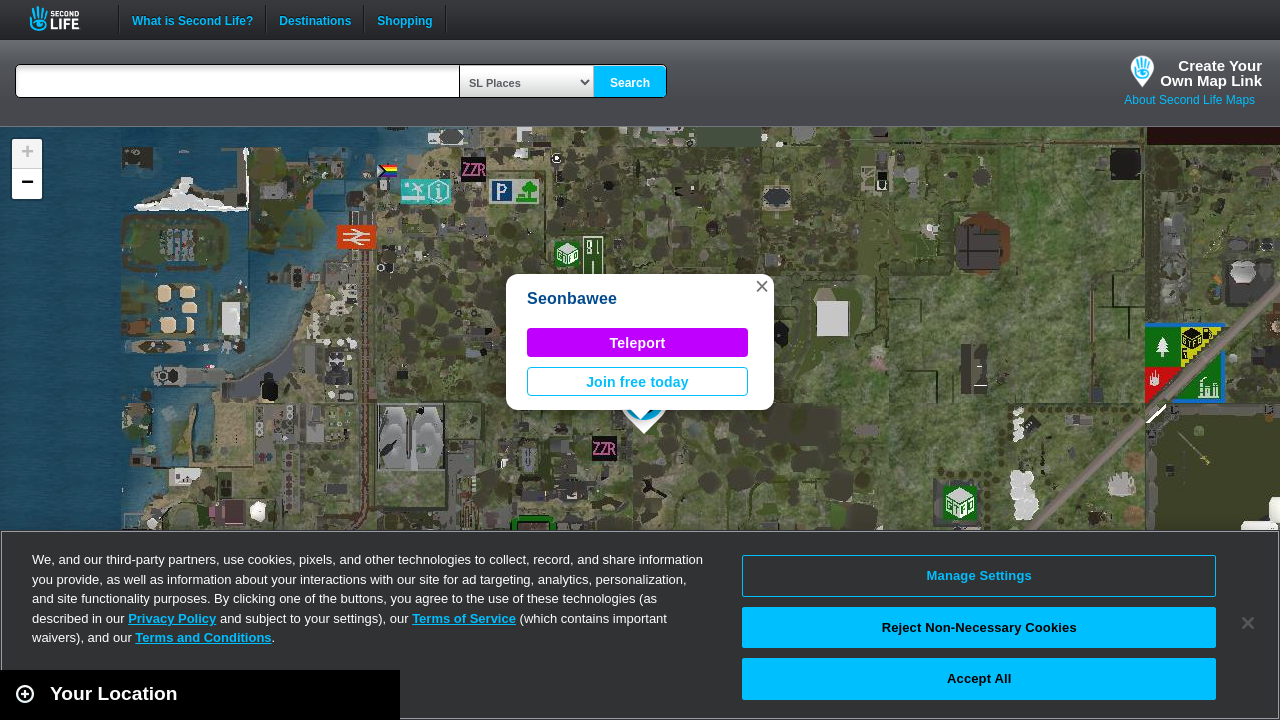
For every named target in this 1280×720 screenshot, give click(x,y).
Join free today (637, 382)
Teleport (638, 343)
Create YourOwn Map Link (1211, 73)
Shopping (404, 19)
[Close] (1248, 623)
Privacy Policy (172, 618)
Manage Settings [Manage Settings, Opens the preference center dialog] (979, 575)
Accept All (979, 678)
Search (630, 83)
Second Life (65, 18)
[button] (762, 286)
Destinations (315, 19)
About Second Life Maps (1189, 100)
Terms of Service (464, 618)
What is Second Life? (192, 19)
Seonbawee (572, 298)
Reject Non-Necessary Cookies (979, 627)
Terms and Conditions (203, 637)
